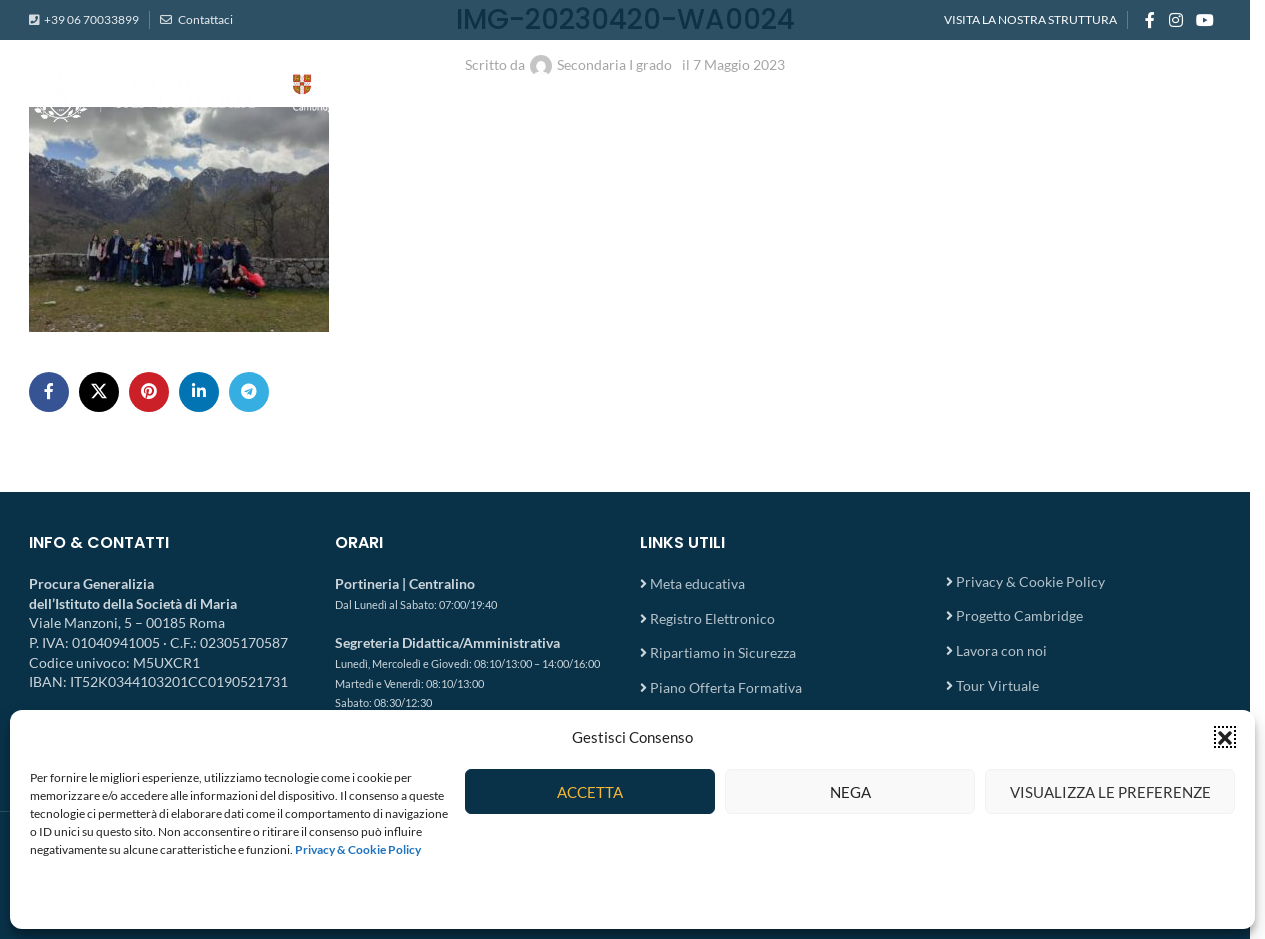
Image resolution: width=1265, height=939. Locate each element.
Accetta (590, 792)
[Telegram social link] (249, 392)
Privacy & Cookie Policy (1030, 581)
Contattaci (204, 19)
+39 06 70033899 (91, 19)
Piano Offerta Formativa (726, 687)
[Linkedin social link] (199, 392)
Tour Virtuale (997, 685)
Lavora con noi (1001, 650)
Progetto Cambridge (1019, 615)
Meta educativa (697, 583)
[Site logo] (229, 90)
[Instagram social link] (1175, 20)
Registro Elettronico (712, 618)
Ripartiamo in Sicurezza (723, 652)
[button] (1225, 737)
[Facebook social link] (1150, 20)
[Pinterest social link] (149, 392)
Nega (850, 792)
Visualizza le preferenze (1110, 792)
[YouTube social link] (1205, 20)
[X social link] (99, 392)
